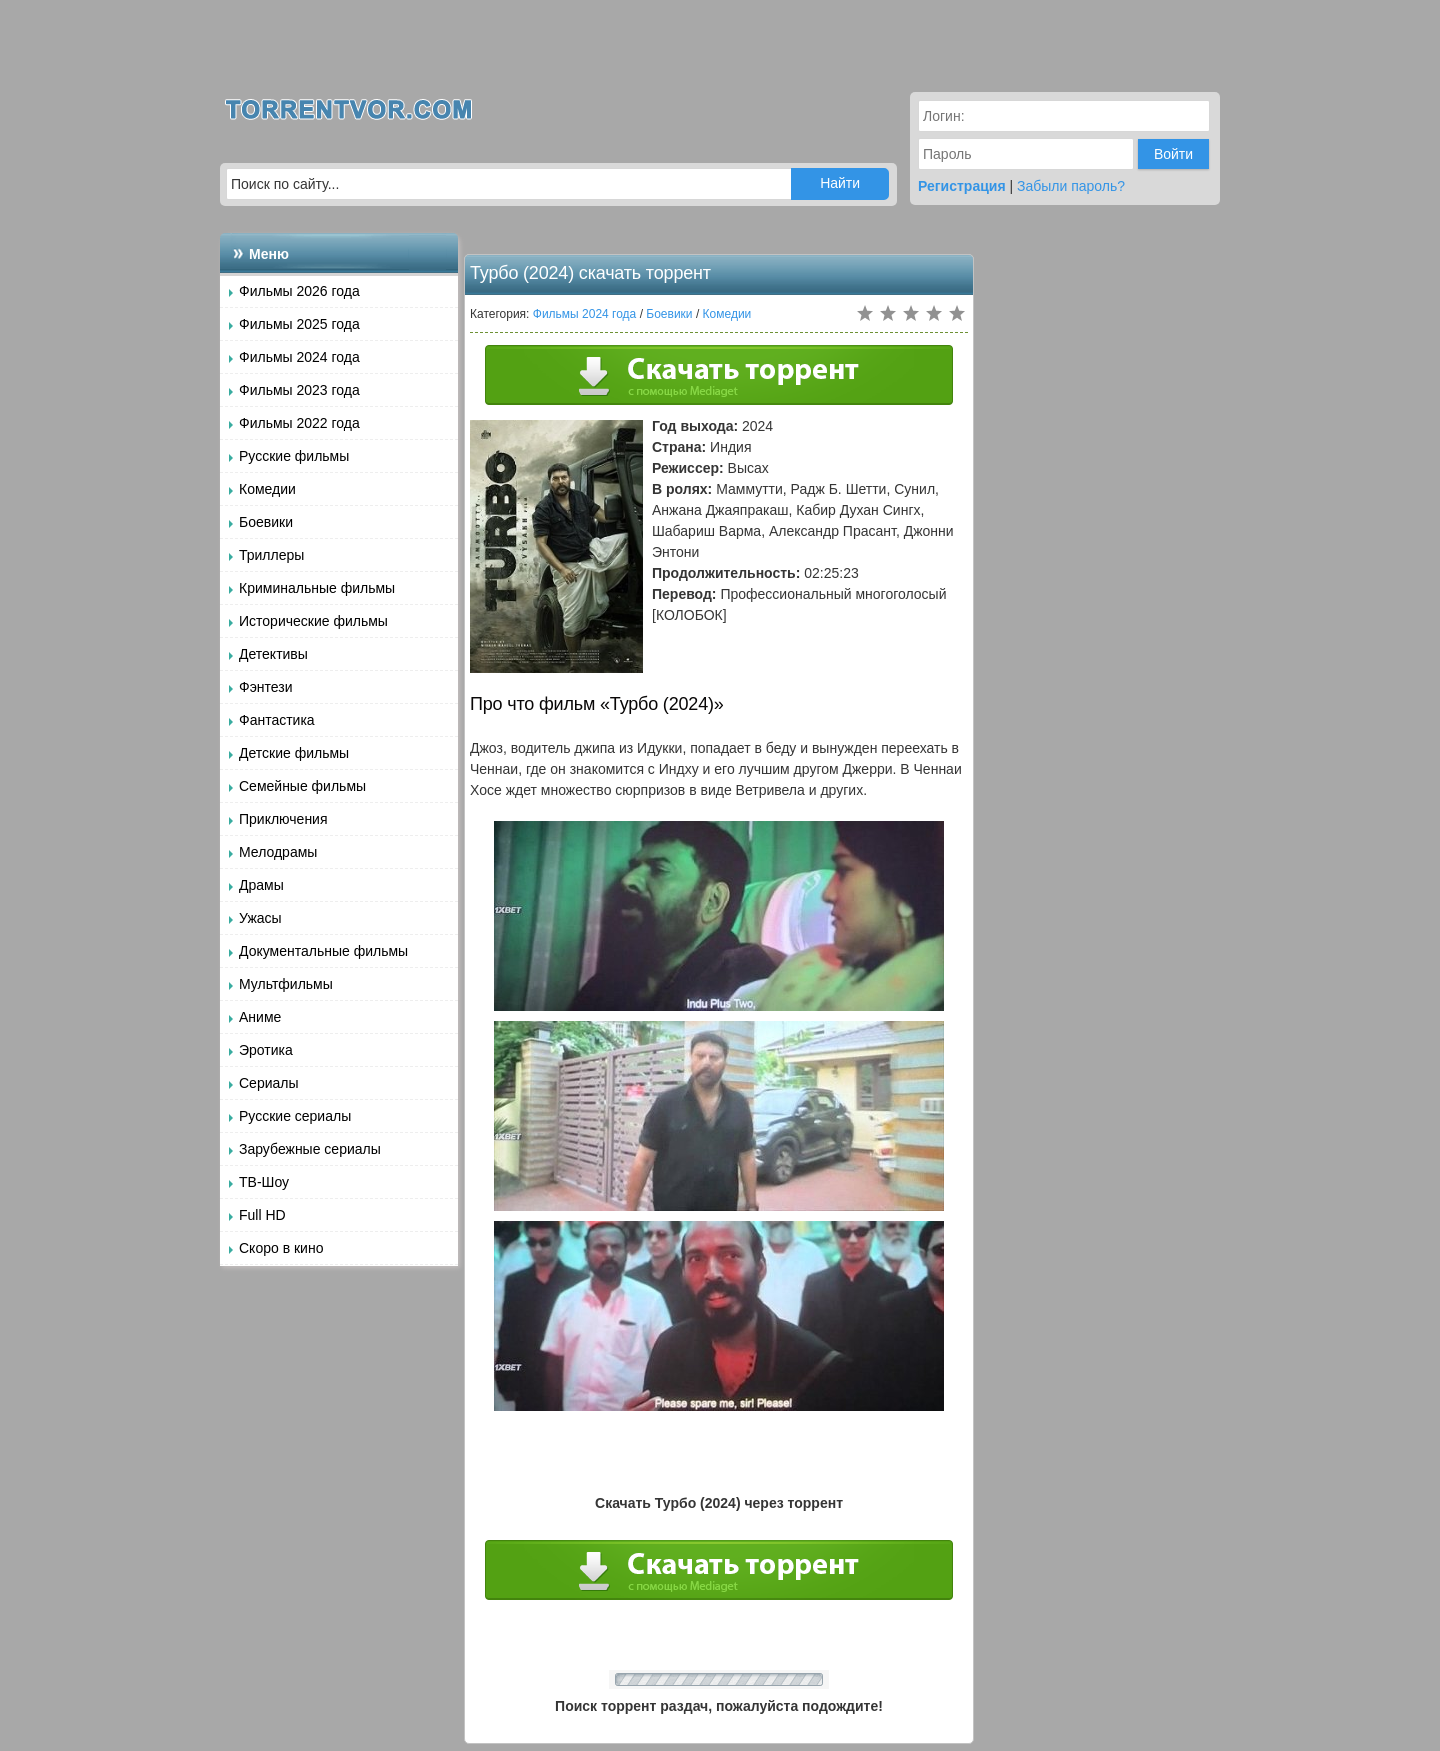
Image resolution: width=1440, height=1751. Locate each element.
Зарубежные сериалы (310, 1149)
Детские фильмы (294, 753)
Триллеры (271, 555)
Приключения (283, 819)
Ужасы (260, 918)
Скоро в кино (281, 1248)
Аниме (260, 1017)
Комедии (267, 489)
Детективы (273, 654)
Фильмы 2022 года (299, 423)
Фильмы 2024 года (299, 357)
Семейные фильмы (302, 786)
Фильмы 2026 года (299, 291)
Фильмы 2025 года (299, 324)
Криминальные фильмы (317, 588)
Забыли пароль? (1071, 186)
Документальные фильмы (323, 951)
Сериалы (269, 1083)
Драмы (261, 885)
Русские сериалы (295, 1116)
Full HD (262, 1215)
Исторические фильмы (313, 621)
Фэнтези (266, 687)
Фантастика (277, 720)
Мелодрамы (278, 852)
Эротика (266, 1050)
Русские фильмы (294, 456)
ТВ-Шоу (264, 1182)
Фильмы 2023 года (299, 390)
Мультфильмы (286, 984)
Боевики (266, 522)
